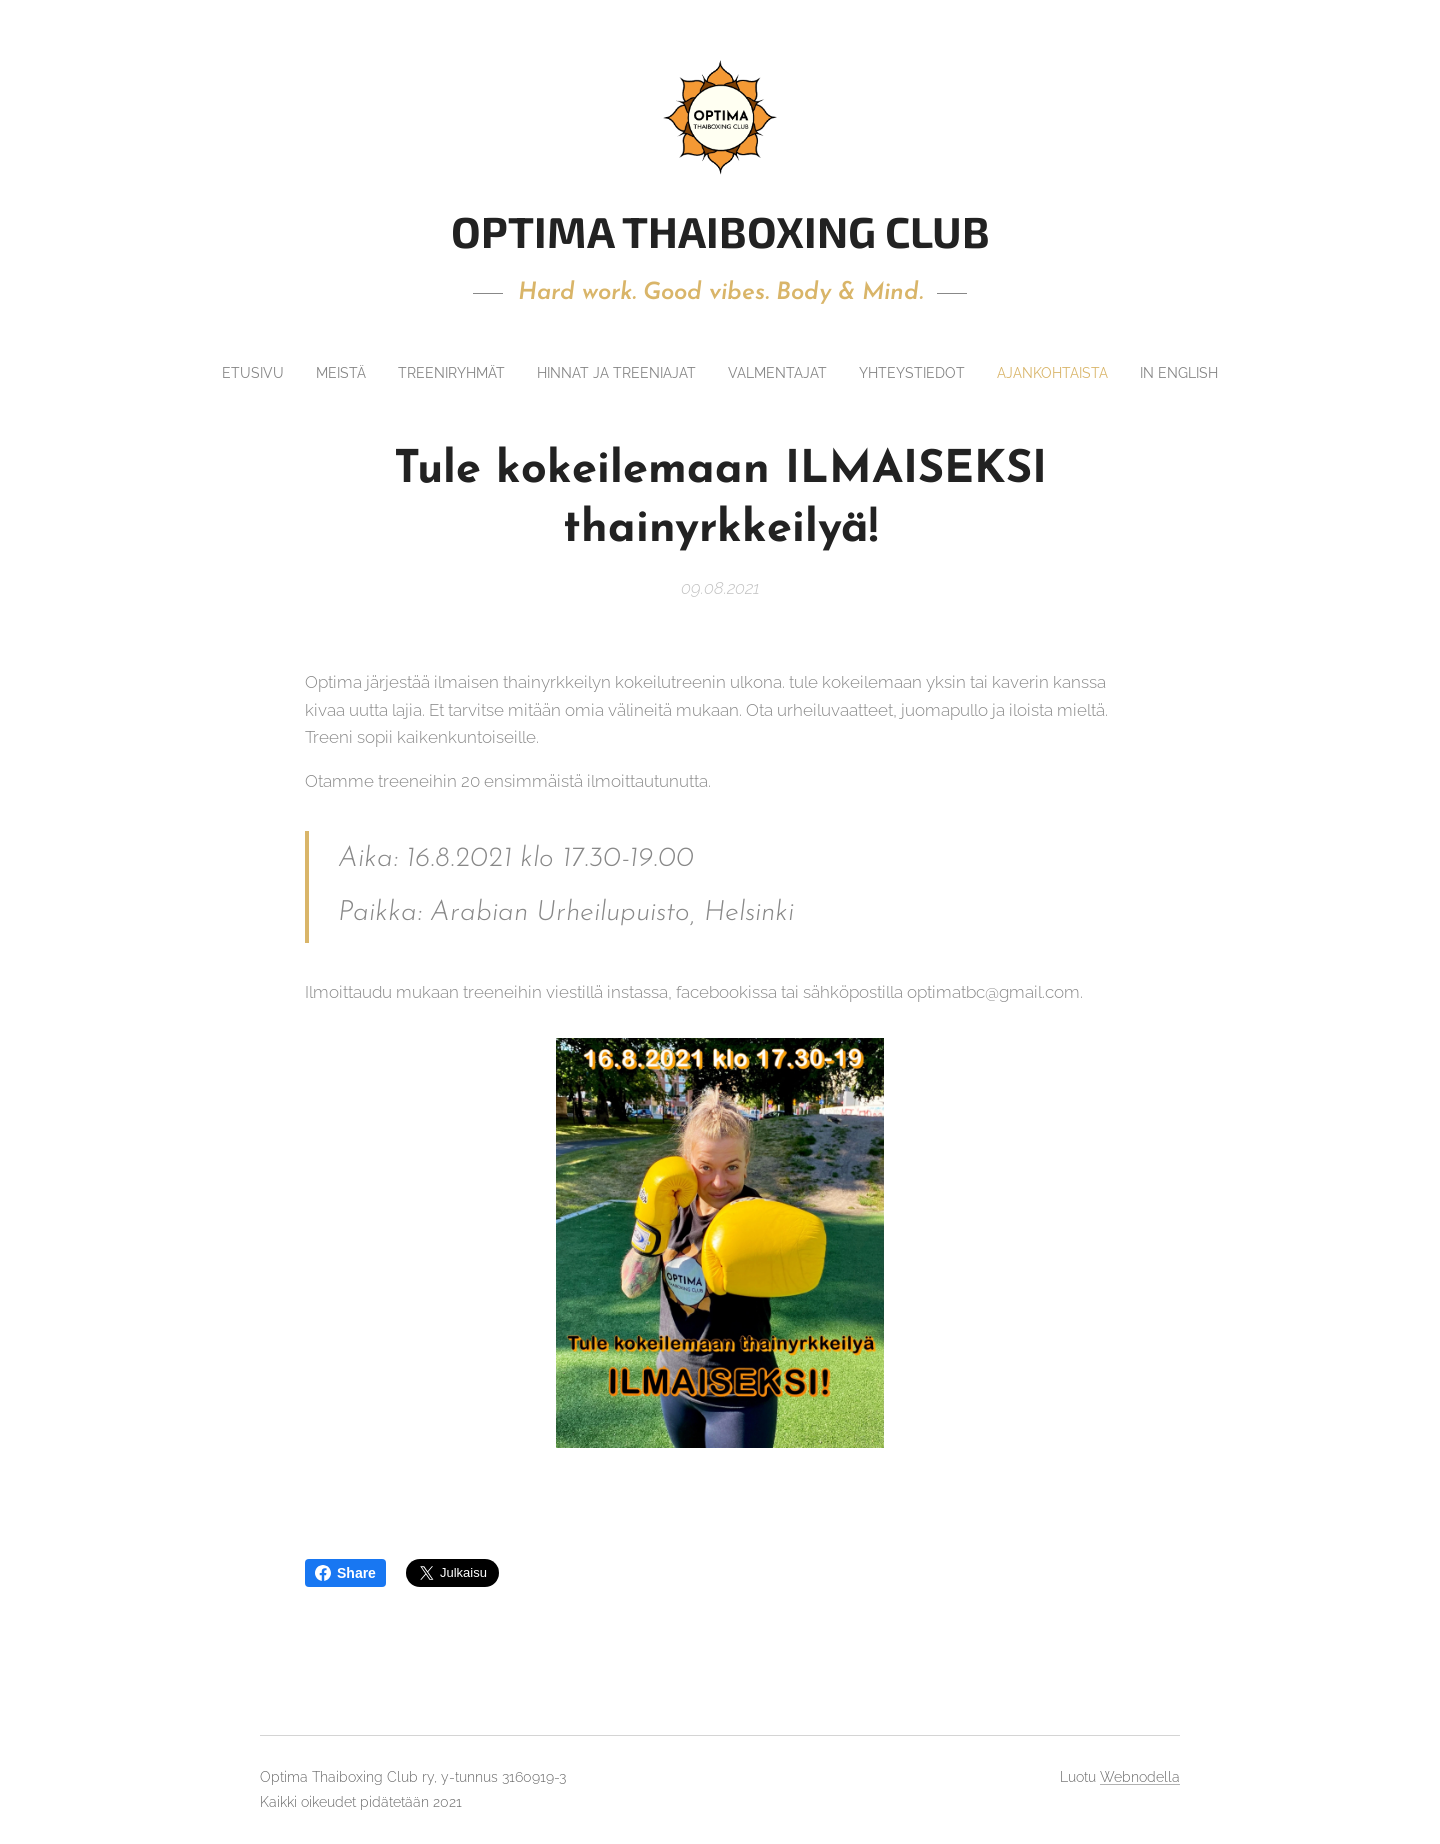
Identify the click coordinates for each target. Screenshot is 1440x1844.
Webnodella (1140, 1777)
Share (345, 1573)
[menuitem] (298, 373)
